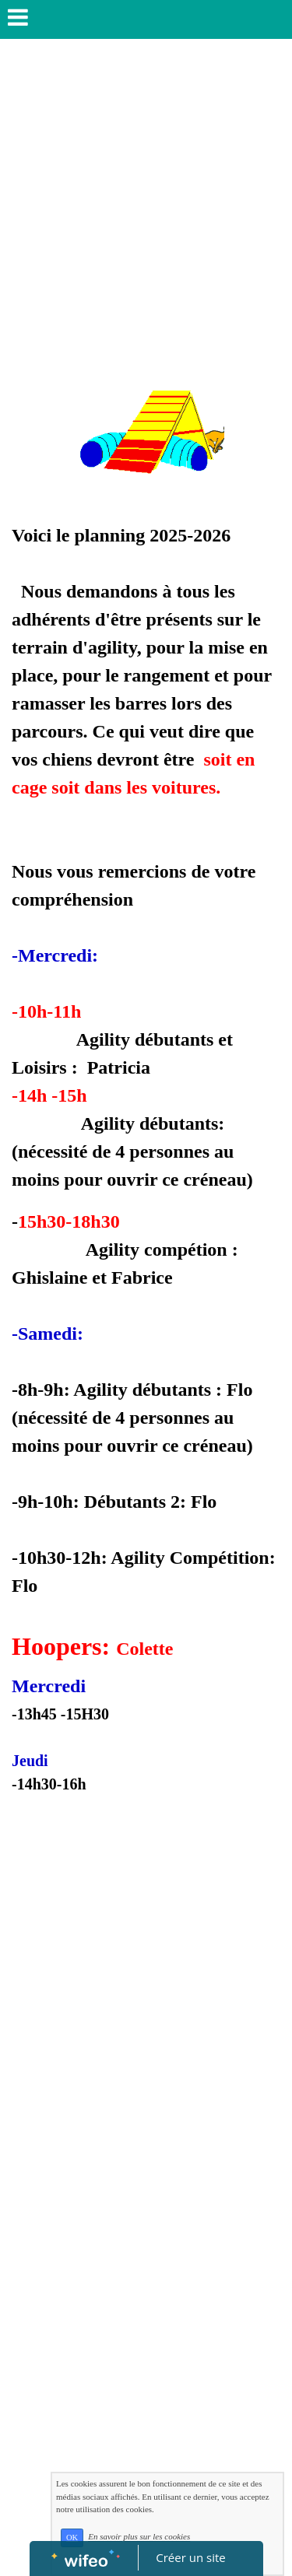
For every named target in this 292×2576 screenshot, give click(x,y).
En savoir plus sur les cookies (139, 2537)
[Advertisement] (146, 201)
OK (72, 2537)
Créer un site (190, 2557)
